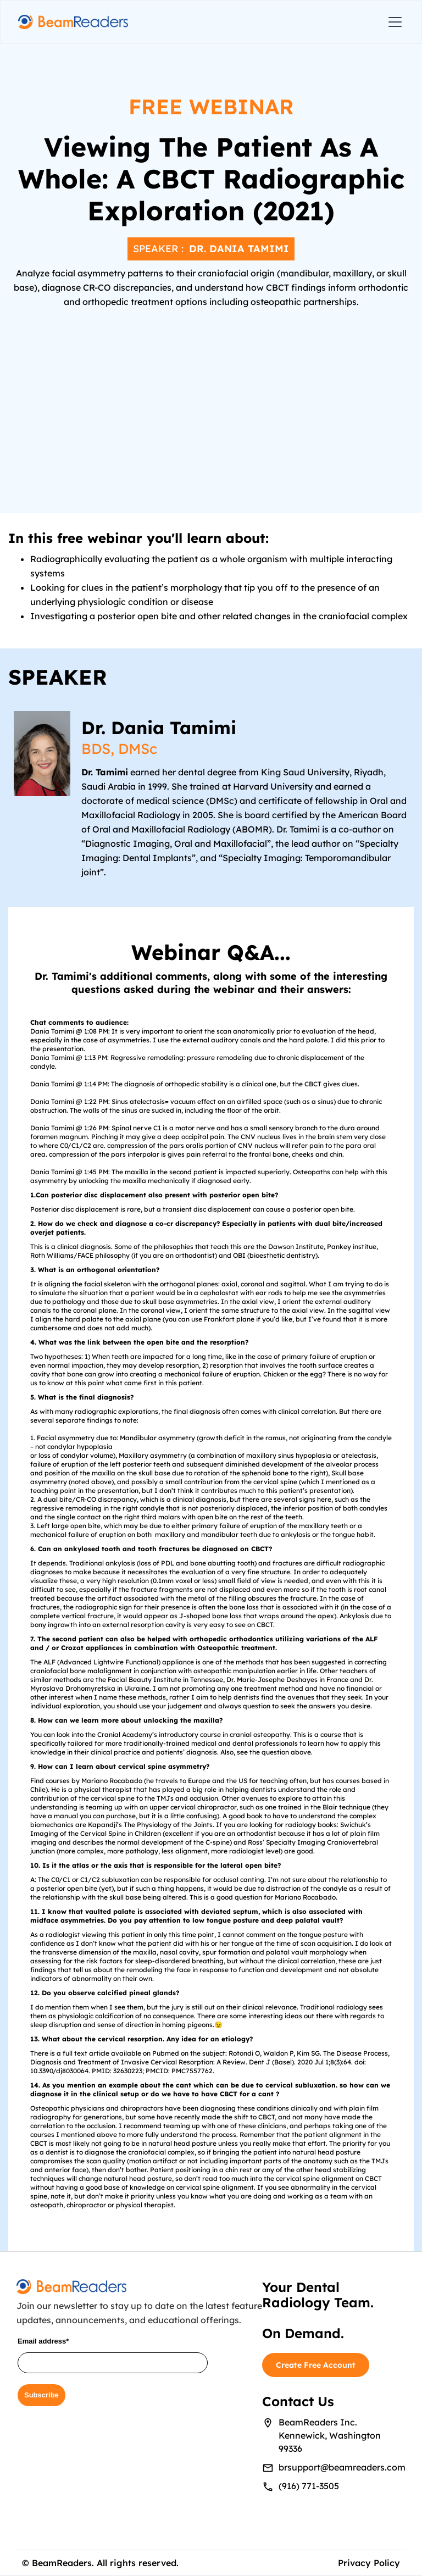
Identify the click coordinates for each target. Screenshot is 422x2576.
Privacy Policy (369, 2562)
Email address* (43, 2341)
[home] (73, 22)
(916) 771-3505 (309, 2485)
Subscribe (41, 2395)
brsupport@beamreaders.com (342, 2467)
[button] (393, 22)
